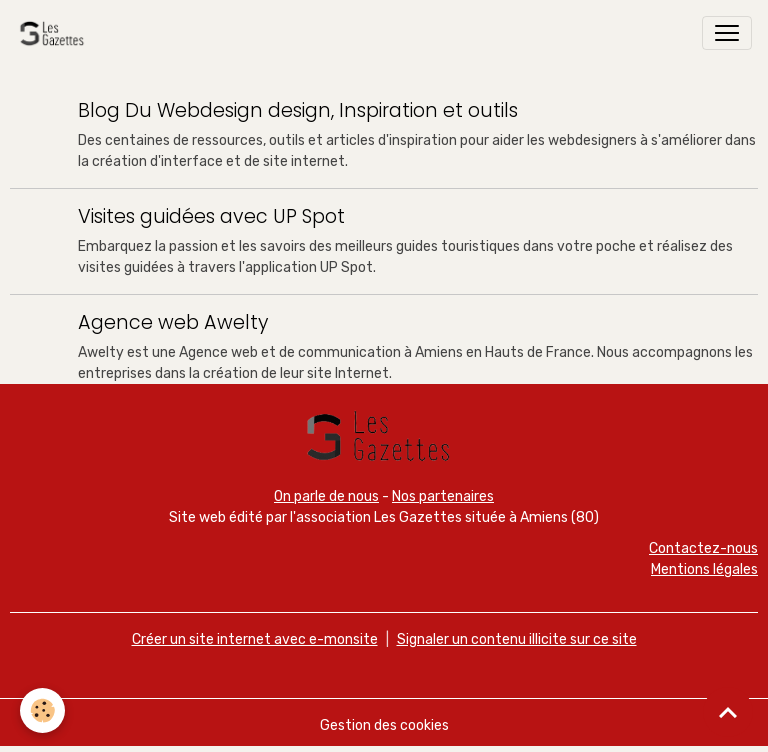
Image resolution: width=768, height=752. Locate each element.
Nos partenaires (443, 496)
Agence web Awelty (173, 322)
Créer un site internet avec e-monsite (255, 639)
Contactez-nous (703, 548)
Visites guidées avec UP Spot (211, 216)
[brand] (55, 33)
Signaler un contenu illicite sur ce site (517, 639)
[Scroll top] (728, 712)
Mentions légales (704, 569)
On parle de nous (326, 496)
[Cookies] (42, 710)
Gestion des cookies (384, 725)
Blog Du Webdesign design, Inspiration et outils (298, 110)
